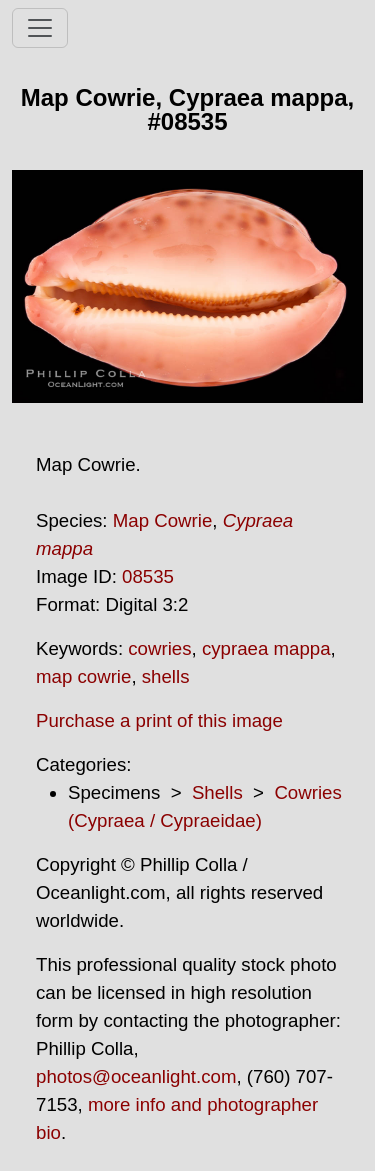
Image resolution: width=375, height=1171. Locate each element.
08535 (148, 576)
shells (166, 676)
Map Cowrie (163, 520)
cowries (159, 648)
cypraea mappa (266, 648)
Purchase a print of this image (159, 720)
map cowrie (83, 676)
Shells (217, 792)
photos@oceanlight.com (136, 1076)
